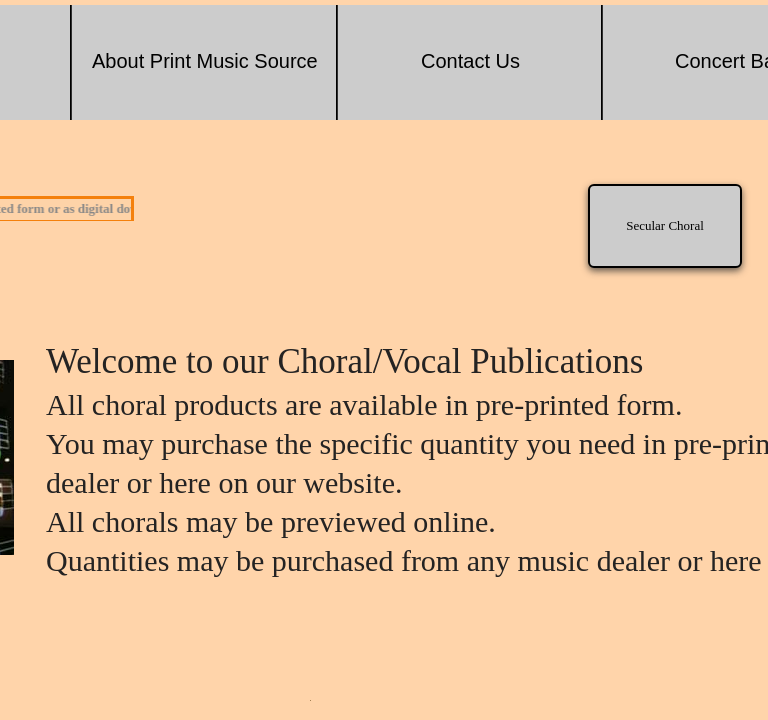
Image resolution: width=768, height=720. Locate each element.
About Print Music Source (205, 61)
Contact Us (470, 61)
